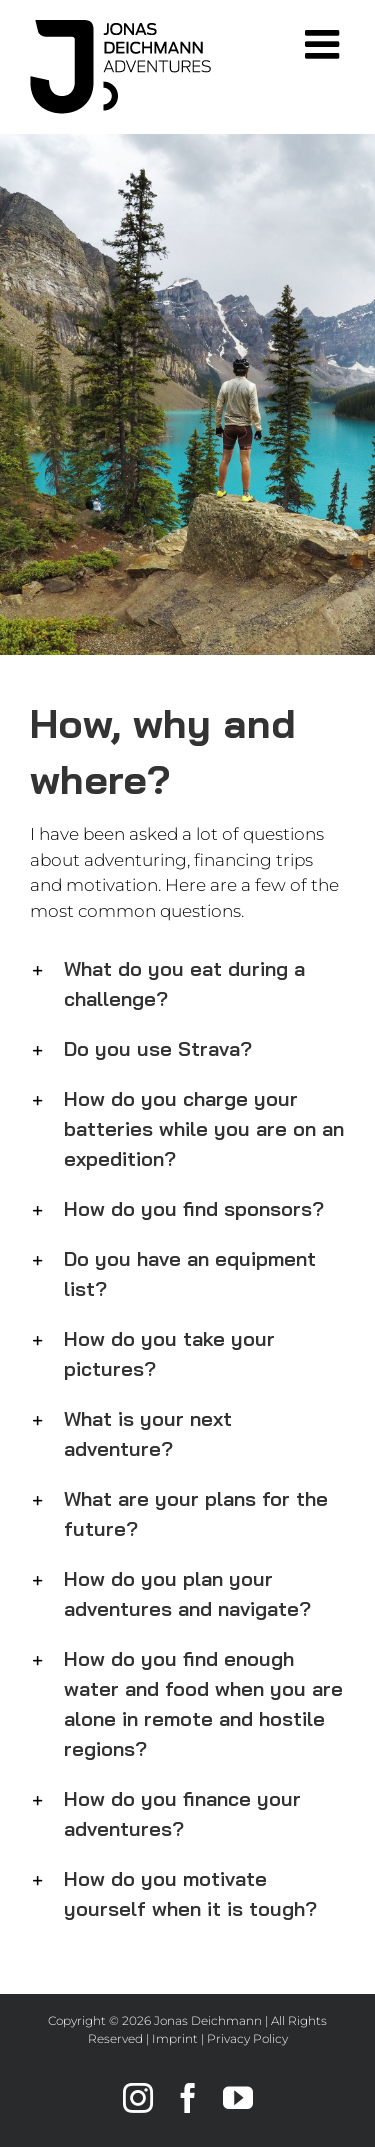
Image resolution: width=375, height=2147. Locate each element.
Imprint (175, 2038)
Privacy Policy (247, 2038)
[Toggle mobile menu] (325, 44)
